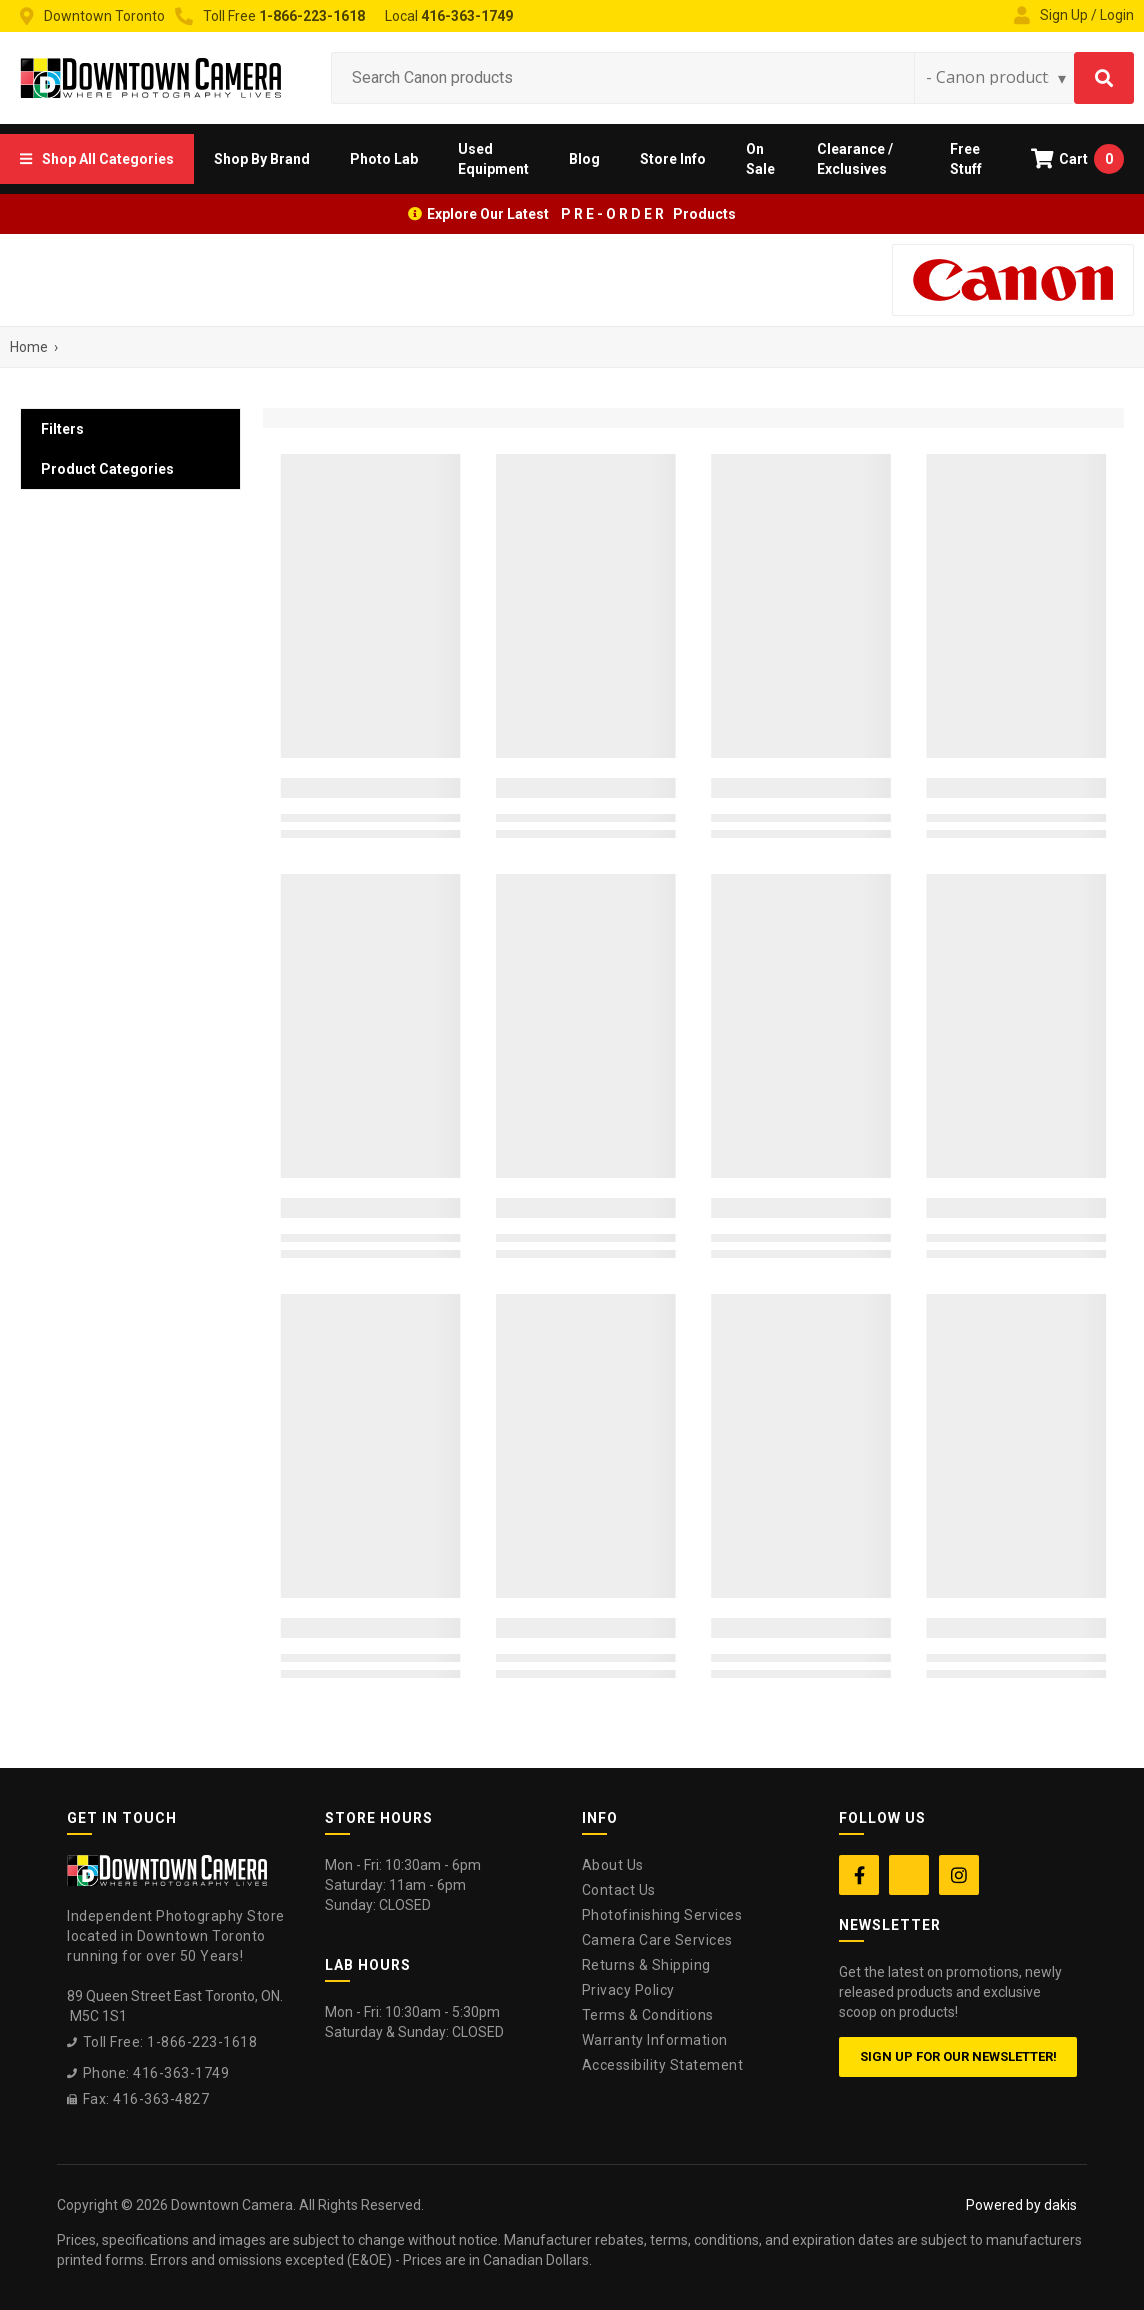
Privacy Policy (628, 1990)
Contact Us (619, 1890)
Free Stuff (966, 159)
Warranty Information (655, 2040)
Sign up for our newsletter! (958, 2056)
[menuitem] (97, 159)
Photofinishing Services (662, 1915)
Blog (584, 159)
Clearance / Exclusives (855, 159)
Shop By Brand (262, 159)
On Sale (760, 159)
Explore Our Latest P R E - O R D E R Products (581, 214)
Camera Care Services (657, 1940)
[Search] (1104, 78)
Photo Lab (384, 159)
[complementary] (999, 2200)
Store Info (673, 159)
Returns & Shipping (646, 1965)
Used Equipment (493, 159)
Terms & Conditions (648, 2015)
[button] (97, 159)
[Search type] (997, 77)
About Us (613, 1865)
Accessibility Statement (663, 2065)
